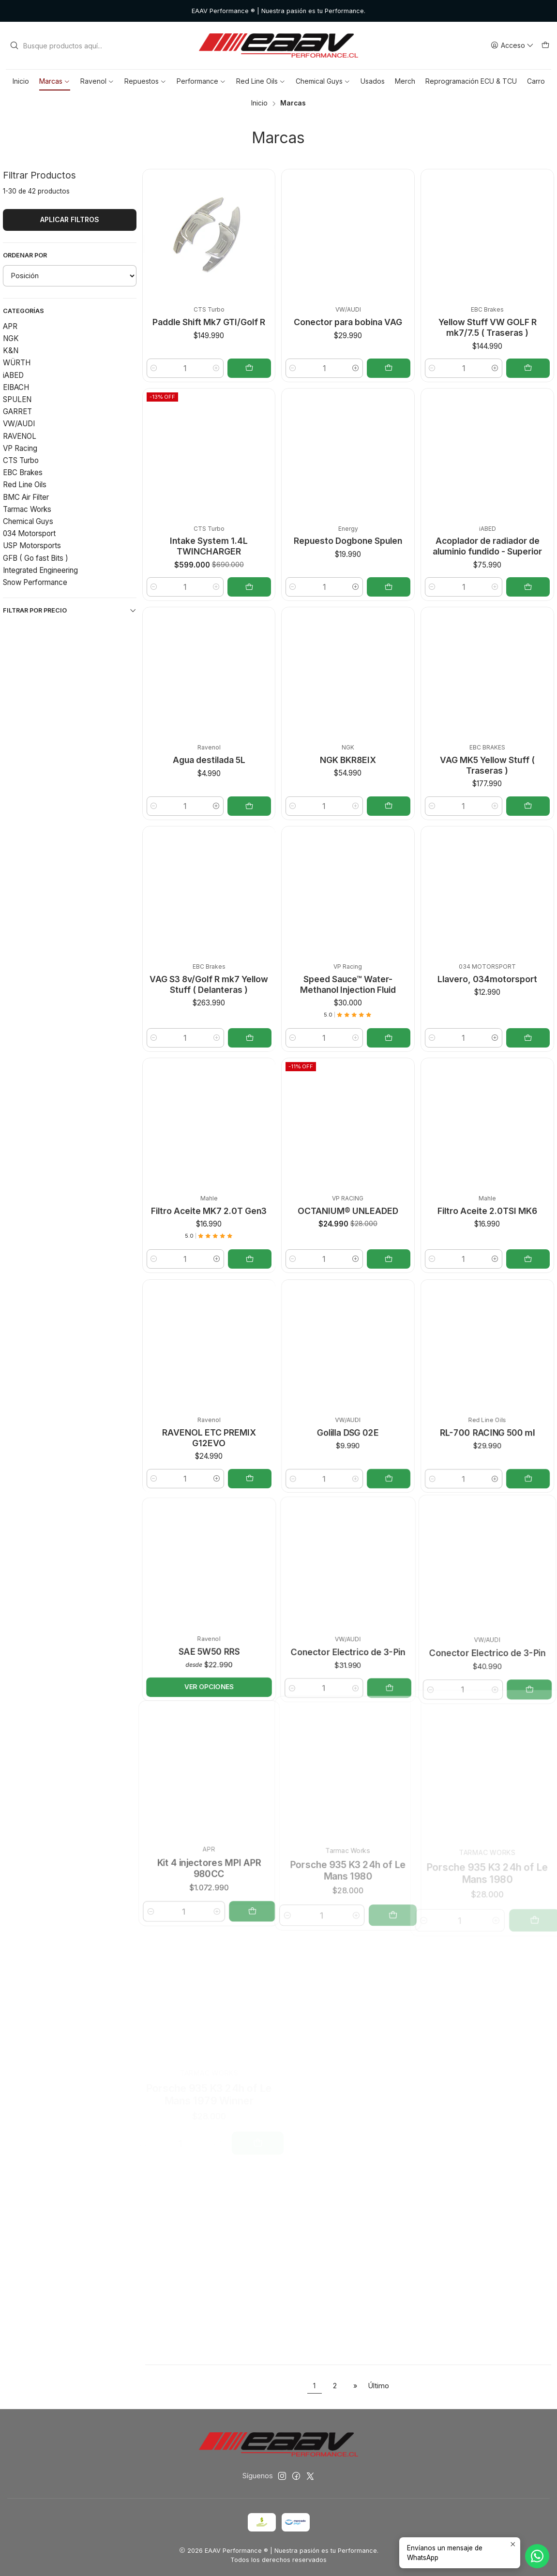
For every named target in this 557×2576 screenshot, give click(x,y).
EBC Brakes (23, 472)
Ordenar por (25, 255)
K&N (10, 350)
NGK (11, 338)
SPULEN (17, 399)
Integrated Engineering (40, 570)
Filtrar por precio (69, 610)
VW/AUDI (19, 423)
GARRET (17, 411)
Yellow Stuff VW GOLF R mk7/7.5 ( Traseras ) (487, 327)
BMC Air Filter (26, 497)
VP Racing (20, 448)
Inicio (259, 103)
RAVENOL (19, 436)
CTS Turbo (21, 460)
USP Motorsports (32, 545)
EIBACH (16, 387)
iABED (13, 375)
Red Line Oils (24, 484)
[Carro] (545, 46)
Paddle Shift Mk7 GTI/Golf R (208, 322)
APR (10, 326)
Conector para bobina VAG (348, 322)
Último (378, 2385)
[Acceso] (512, 46)
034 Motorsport (29, 533)
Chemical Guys (28, 521)
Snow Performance (35, 582)
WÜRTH (16, 362)
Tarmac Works (27, 509)
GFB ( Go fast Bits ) (35, 558)
